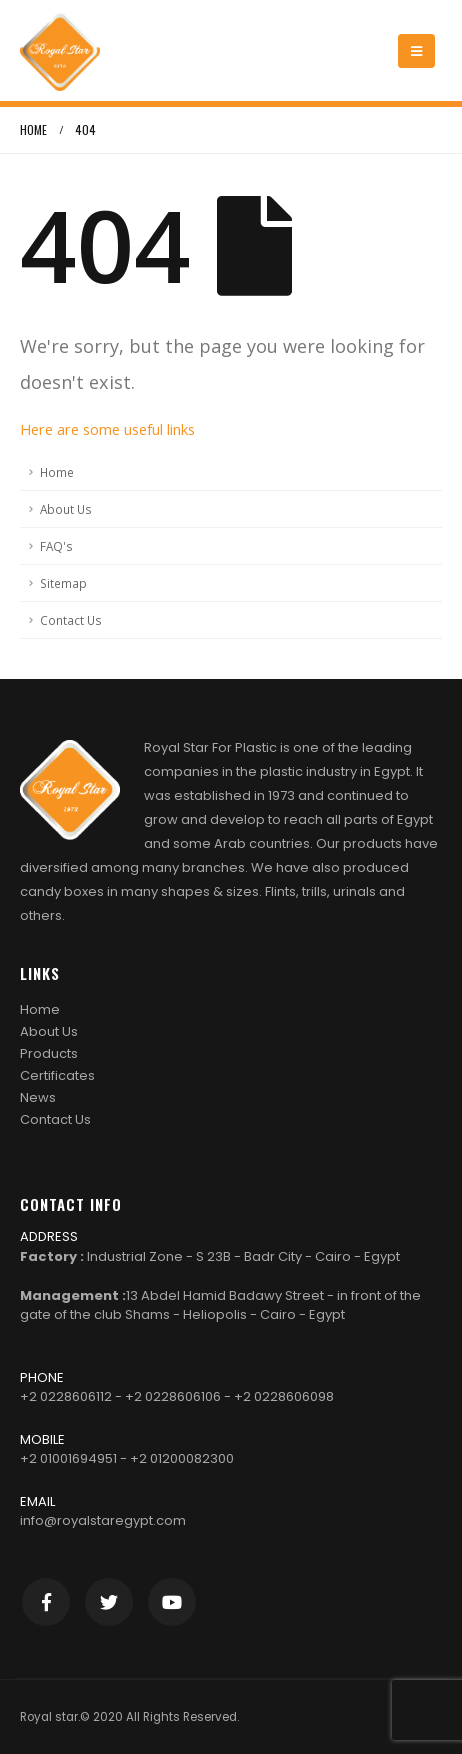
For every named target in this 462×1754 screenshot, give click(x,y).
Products (49, 1053)
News (38, 1097)
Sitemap (63, 583)
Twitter (109, 1602)
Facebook (46, 1602)
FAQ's (56, 546)
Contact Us (71, 620)
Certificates (57, 1075)
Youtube (172, 1602)
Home (57, 472)
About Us (66, 509)
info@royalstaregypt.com (103, 1520)
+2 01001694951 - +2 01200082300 (127, 1458)
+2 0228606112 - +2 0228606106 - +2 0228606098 (177, 1396)
